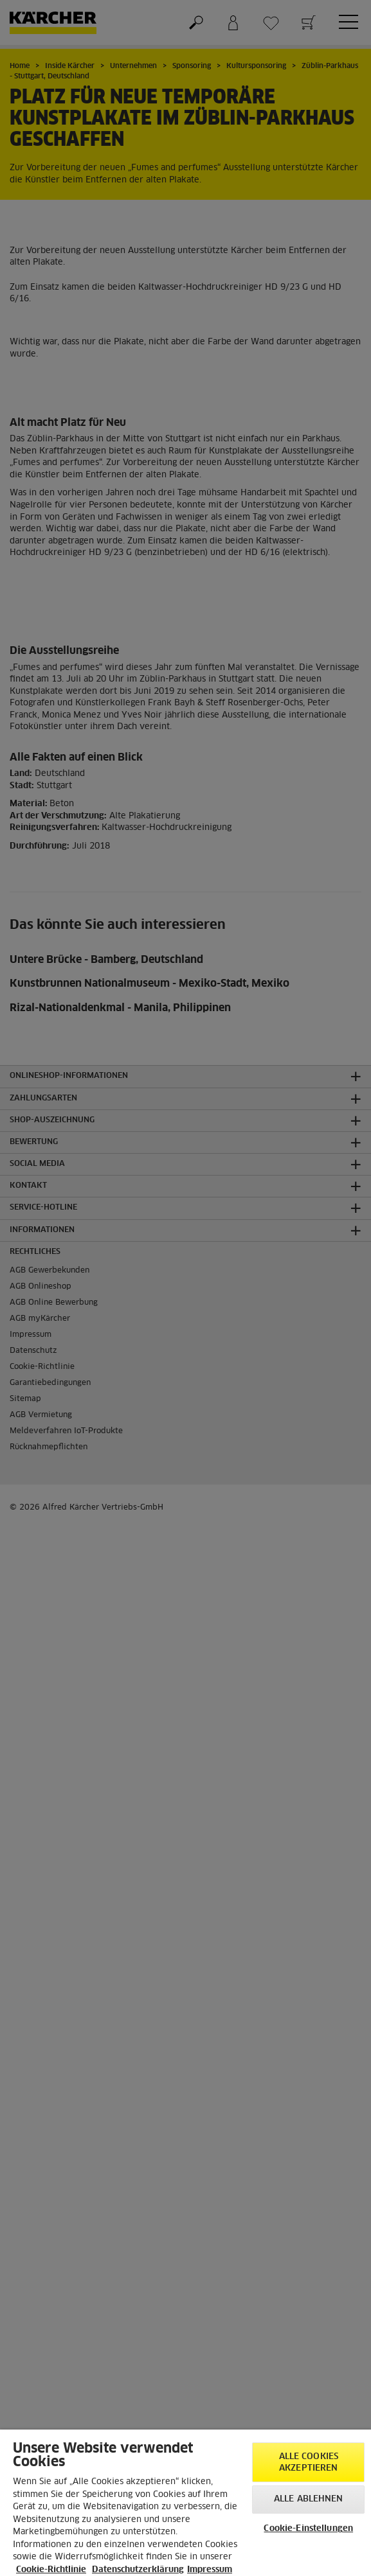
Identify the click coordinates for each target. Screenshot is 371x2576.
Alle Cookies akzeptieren (309, 2463)
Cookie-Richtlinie (51, 2570)
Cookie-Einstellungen (308, 2529)
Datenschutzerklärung (138, 2570)
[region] (185, 2503)
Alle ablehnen (308, 2499)
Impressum (209, 2570)
